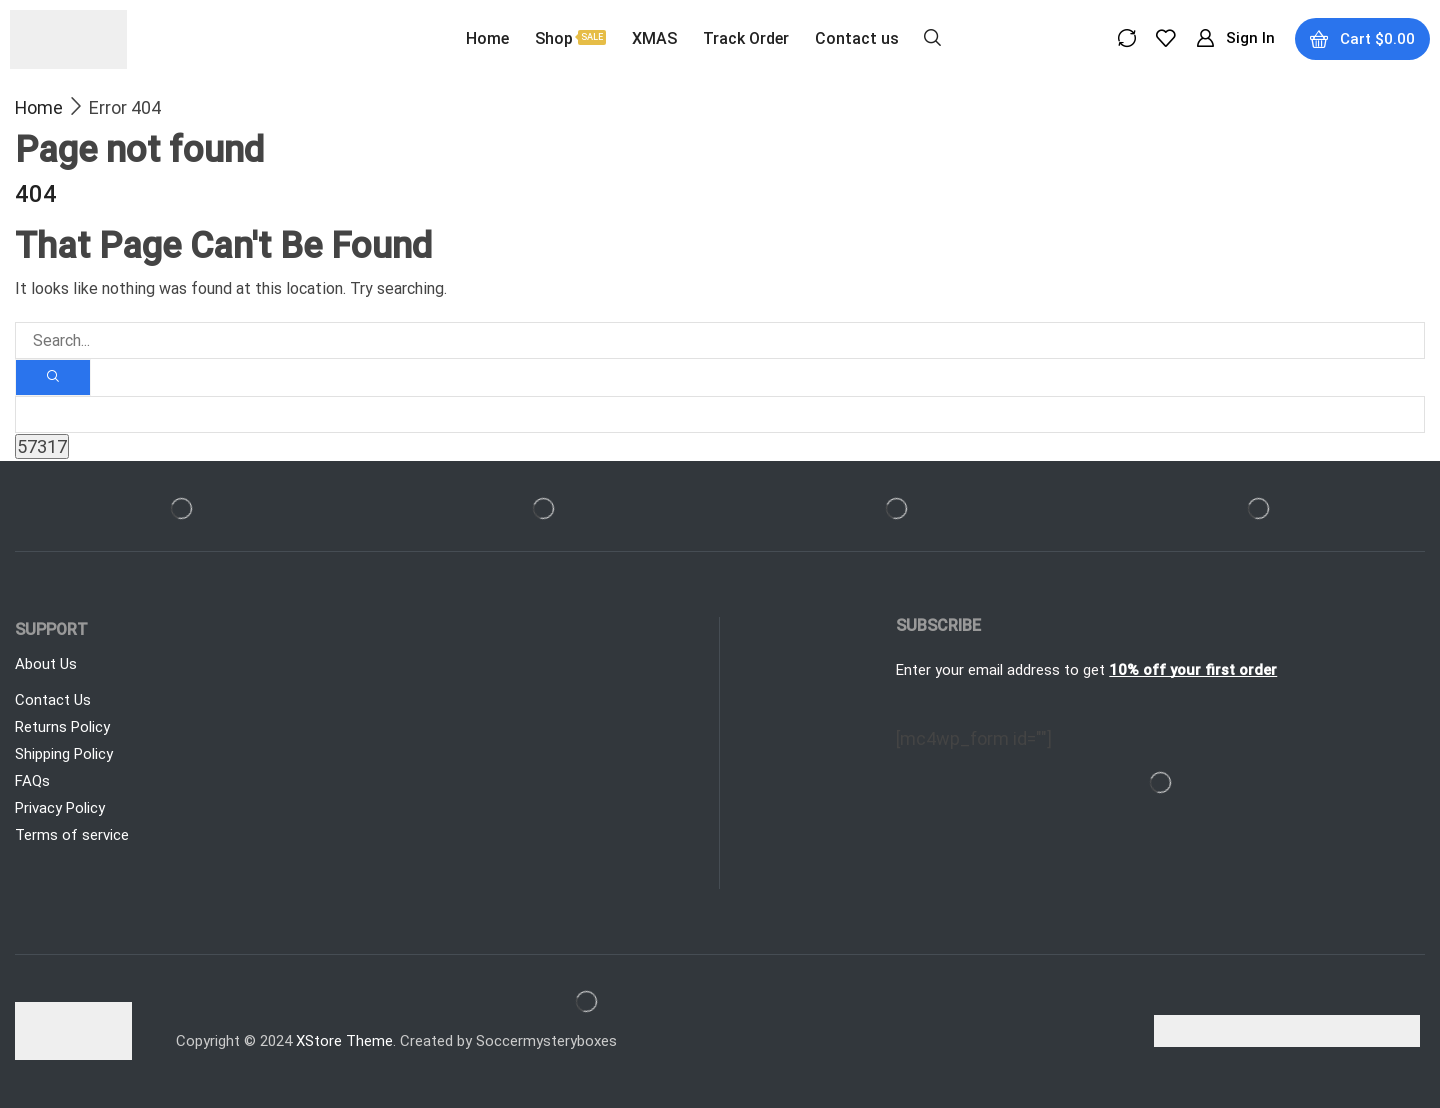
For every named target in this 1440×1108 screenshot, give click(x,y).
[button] (932, 36)
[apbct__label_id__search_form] (720, 414)
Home (39, 107)
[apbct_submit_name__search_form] (42, 446)
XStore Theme (344, 1041)
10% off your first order (1193, 670)
